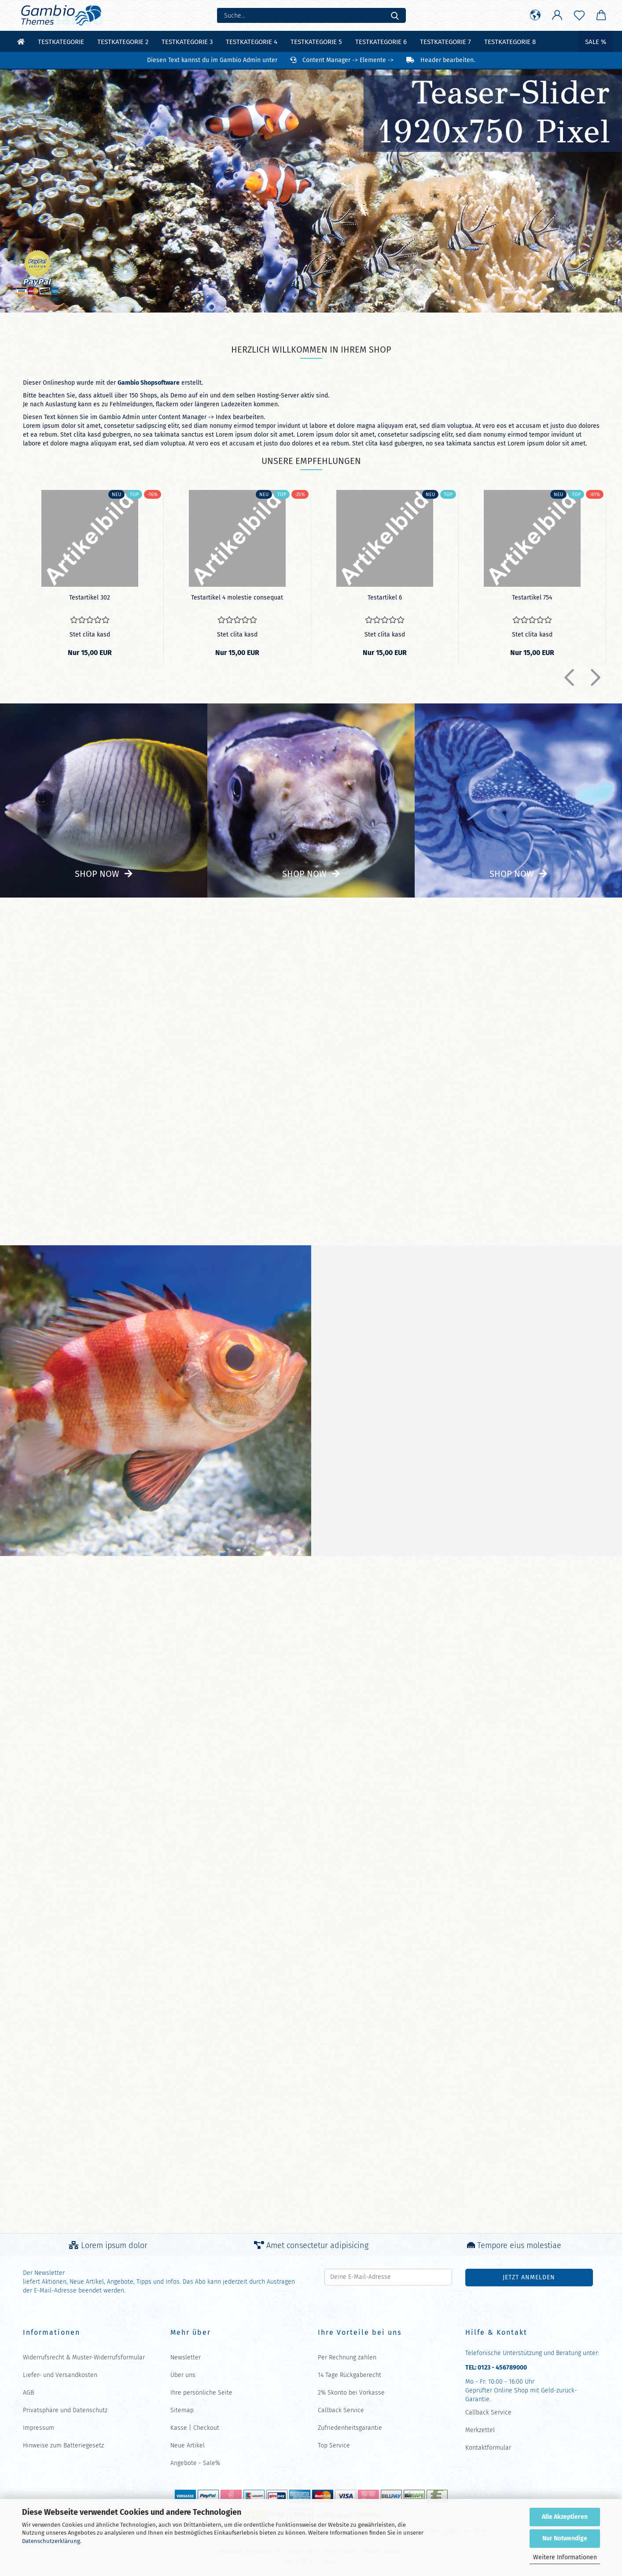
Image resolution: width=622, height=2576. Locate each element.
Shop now (97, 873)
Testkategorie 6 (381, 42)
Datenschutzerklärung (51, 2541)
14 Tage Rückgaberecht (349, 2375)
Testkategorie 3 (187, 42)
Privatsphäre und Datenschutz (65, 2410)
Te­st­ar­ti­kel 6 (385, 597)
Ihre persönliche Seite (201, 2392)
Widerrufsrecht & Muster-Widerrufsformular (84, 2357)
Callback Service (341, 2410)
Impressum (38, 2428)
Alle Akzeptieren (565, 2517)
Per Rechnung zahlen (347, 2357)
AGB (28, 2392)
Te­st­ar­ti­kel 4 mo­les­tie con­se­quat (237, 597)
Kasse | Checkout (194, 2428)
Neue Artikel (187, 2445)
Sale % (595, 42)
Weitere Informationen (565, 2557)
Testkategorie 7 (445, 42)
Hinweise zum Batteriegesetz (63, 2445)
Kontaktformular (488, 2447)
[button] (535, 15)
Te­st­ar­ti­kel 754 (532, 597)
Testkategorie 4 (251, 42)
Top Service (334, 2445)
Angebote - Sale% (195, 2463)
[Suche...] (395, 15)
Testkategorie (61, 42)
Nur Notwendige (564, 2538)
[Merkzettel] (579, 15)
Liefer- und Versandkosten (60, 2375)
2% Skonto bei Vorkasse (351, 2392)
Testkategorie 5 (316, 42)
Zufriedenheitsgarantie (350, 2428)
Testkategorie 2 (122, 42)
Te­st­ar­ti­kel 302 (89, 597)
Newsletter (185, 2357)
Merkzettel (480, 2430)
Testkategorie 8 (510, 42)
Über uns (182, 2375)
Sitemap (182, 2410)
